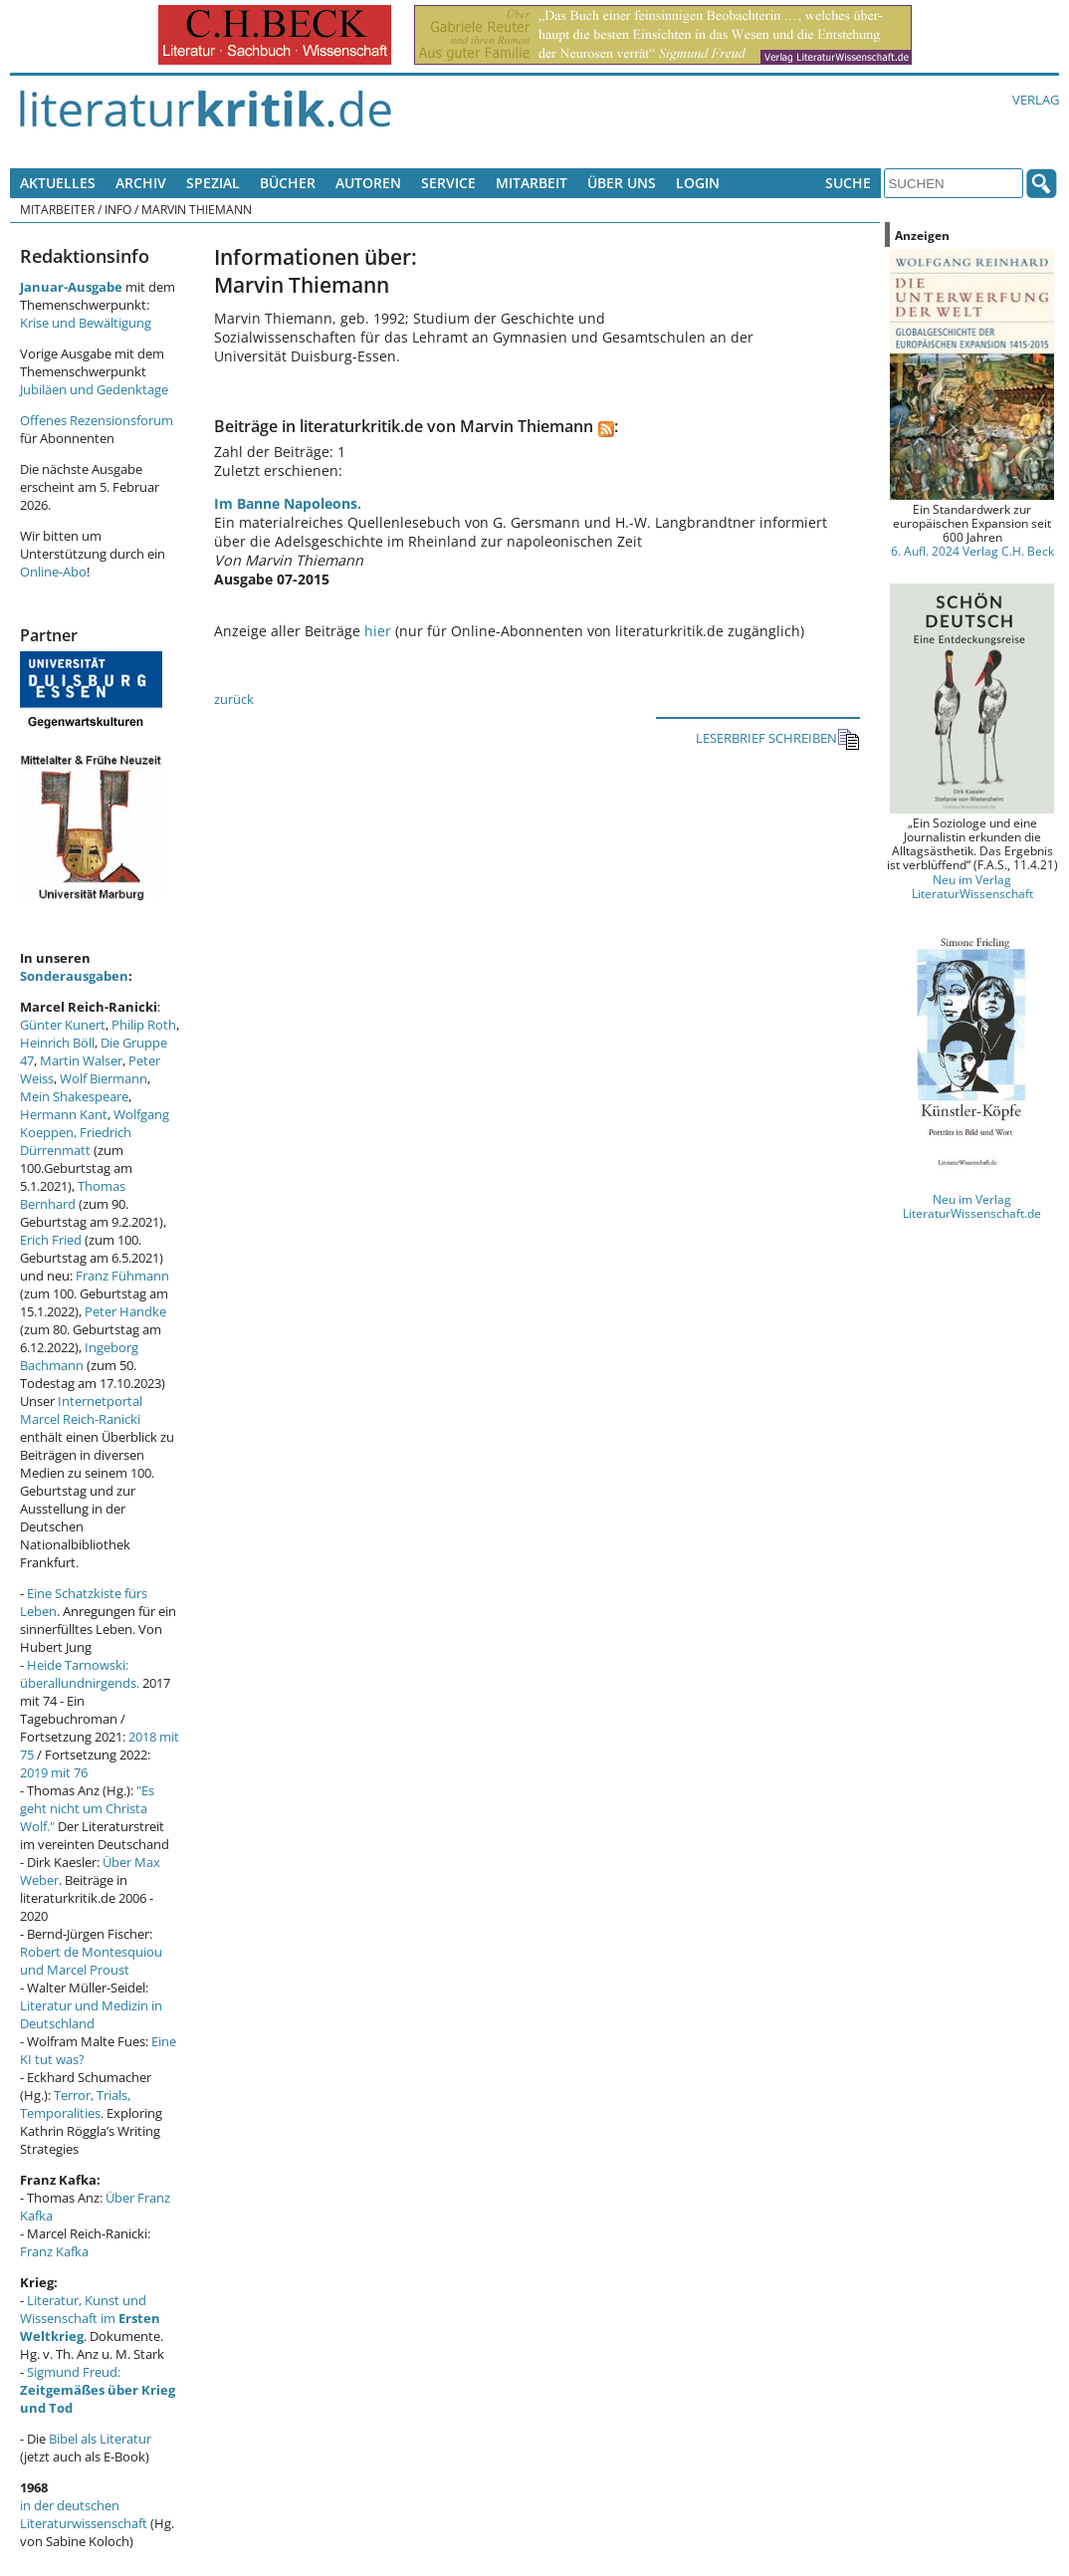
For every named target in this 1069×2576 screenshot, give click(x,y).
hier (377, 630)
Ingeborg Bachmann (79, 1356)
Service (448, 182)
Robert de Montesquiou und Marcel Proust (91, 1961)
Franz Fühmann (122, 1276)
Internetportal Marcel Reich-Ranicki (81, 1410)
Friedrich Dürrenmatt (75, 1141)
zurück (234, 699)
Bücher (288, 182)
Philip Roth (143, 1025)
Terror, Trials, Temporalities (75, 2104)
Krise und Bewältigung (85, 323)
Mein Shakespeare (74, 1096)
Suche (848, 182)
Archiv (140, 182)
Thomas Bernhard (72, 1195)
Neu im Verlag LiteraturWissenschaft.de (972, 1206)
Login (698, 182)
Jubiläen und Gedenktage (94, 389)
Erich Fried (51, 1240)
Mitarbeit (531, 182)
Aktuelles (58, 182)
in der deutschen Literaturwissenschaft (83, 2514)
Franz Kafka (54, 2251)
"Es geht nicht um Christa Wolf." (87, 1808)
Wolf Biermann (103, 1078)
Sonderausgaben (74, 976)
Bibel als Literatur (100, 2439)
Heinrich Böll (57, 1043)
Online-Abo (53, 572)
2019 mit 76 (54, 1772)
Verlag (1035, 100)
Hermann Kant (63, 1114)
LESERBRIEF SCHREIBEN (778, 739)
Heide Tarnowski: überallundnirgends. (79, 1674)
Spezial (213, 182)
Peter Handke (125, 1311)
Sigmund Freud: (97, 2390)
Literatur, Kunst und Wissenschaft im (90, 2318)
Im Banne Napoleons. (287, 503)
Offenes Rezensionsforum (96, 420)
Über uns (621, 182)
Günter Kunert (63, 1025)
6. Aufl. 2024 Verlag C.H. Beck (972, 551)
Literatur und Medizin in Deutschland (91, 2014)
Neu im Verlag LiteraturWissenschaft (972, 886)
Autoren (368, 182)
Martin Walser (81, 1060)
